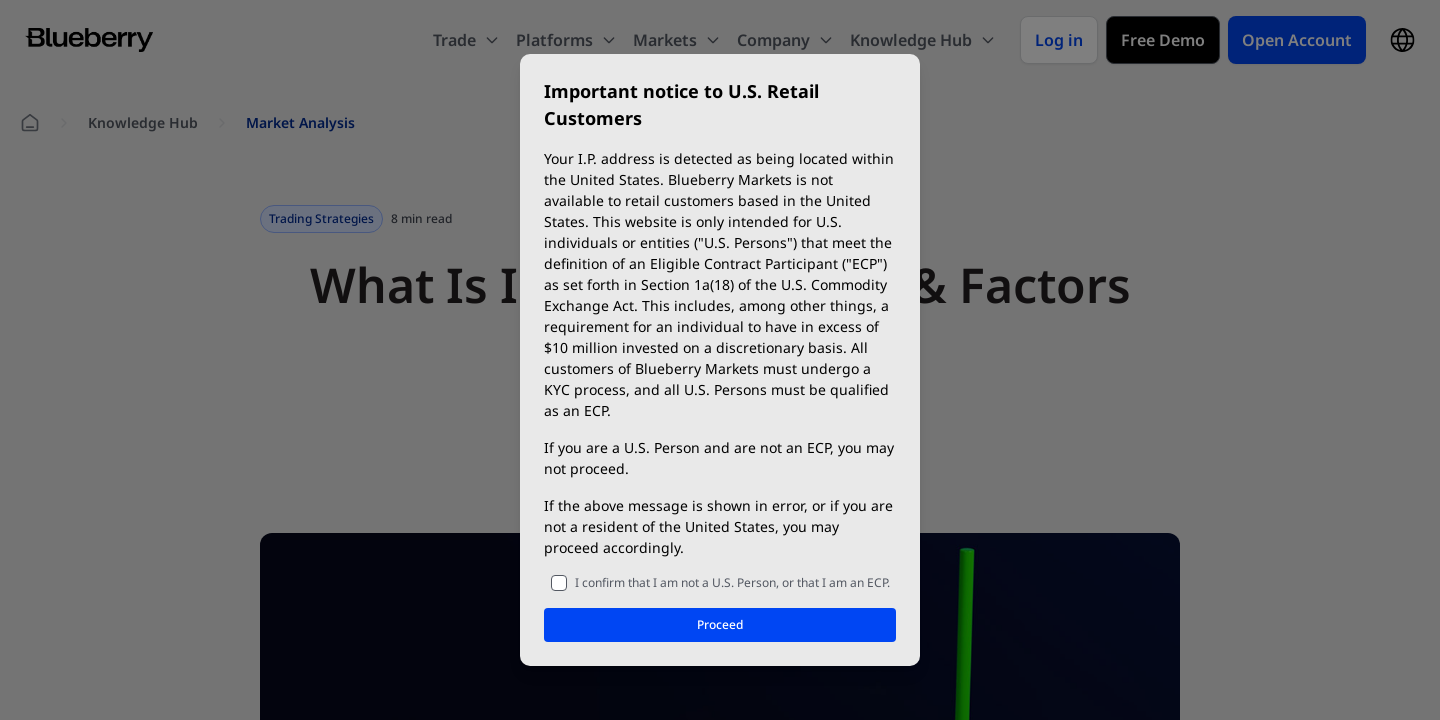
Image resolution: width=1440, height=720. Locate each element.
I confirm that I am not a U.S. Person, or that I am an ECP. (732, 582)
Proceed (720, 624)
